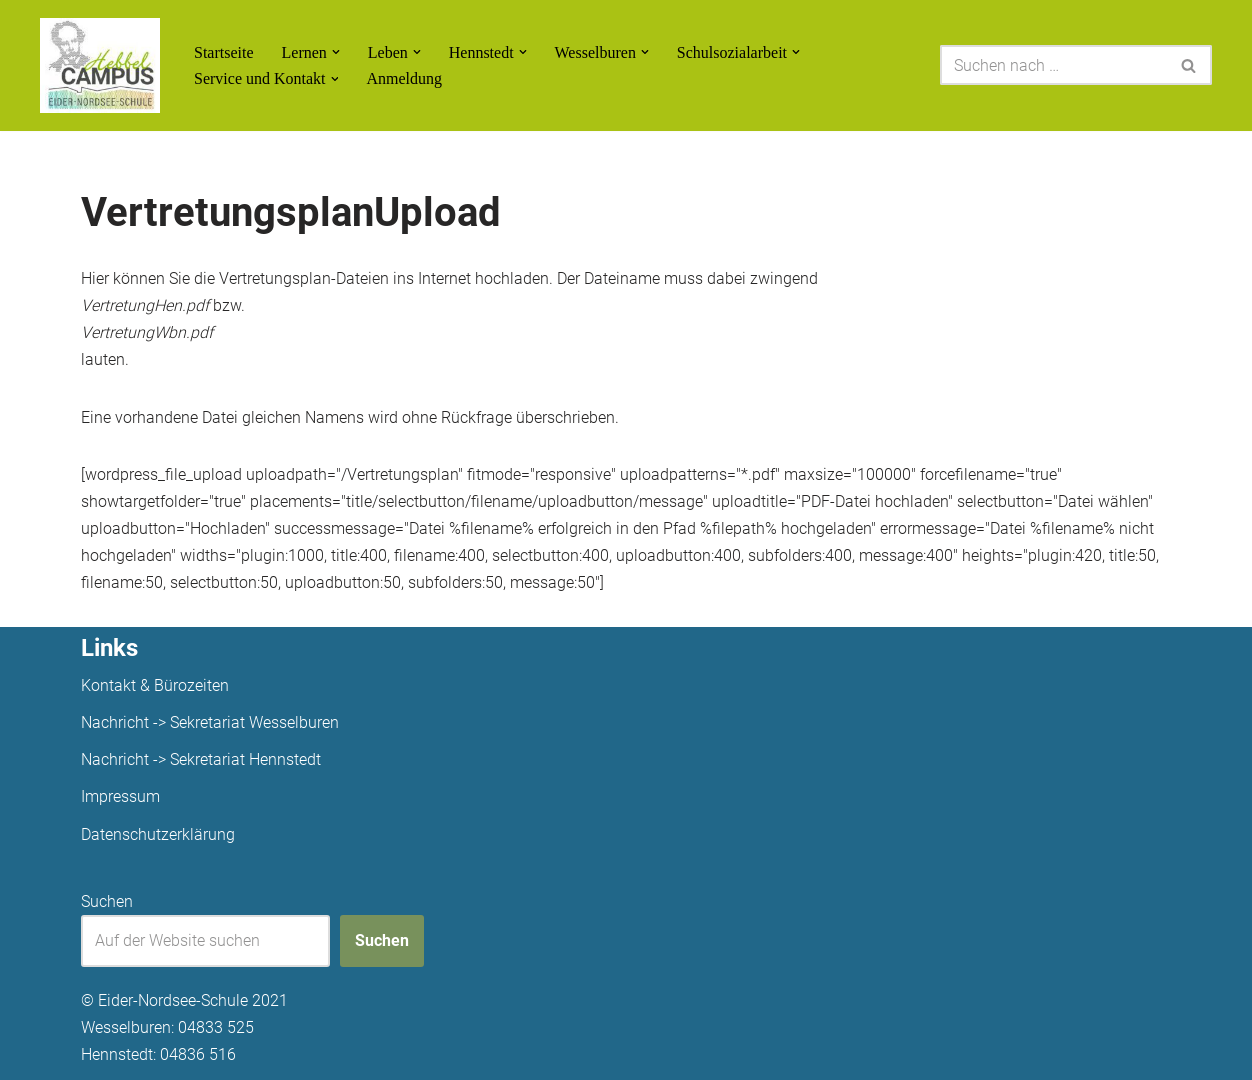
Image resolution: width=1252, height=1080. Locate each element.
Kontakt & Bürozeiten (155, 685)
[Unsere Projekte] (100, 65)
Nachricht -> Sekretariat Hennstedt (201, 759)
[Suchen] (1053, 65)
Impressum (120, 796)
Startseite (224, 52)
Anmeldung (405, 78)
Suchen (107, 901)
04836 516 (198, 1054)
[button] (336, 52)
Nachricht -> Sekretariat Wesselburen (210, 722)
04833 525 (216, 1027)
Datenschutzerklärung (158, 834)
